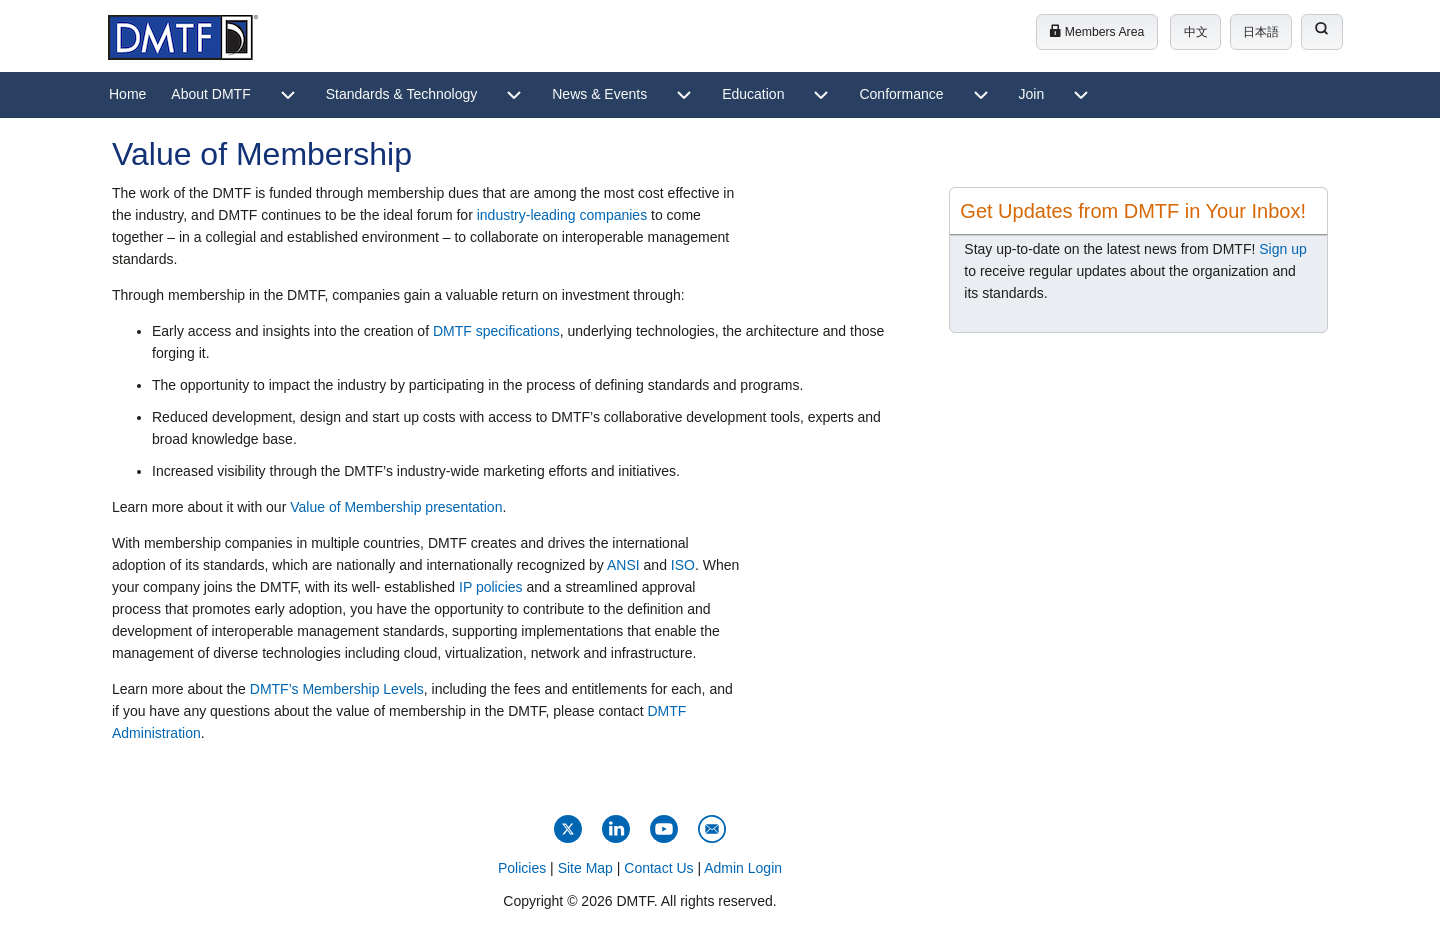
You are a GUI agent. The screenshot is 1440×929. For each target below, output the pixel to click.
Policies (522, 868)
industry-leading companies (562, 215)
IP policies (491, 587)
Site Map (585, 868)
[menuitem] (127, 95)
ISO (683, 565)
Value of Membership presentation (396, 507)
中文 (1196, 32)
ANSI (623, 565)
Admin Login (743, 868)
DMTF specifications (496, 331)
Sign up (1282, 249)
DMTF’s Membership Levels (337, 689)
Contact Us (658, 868)
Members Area (1096, 32)
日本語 (1261, 32)
